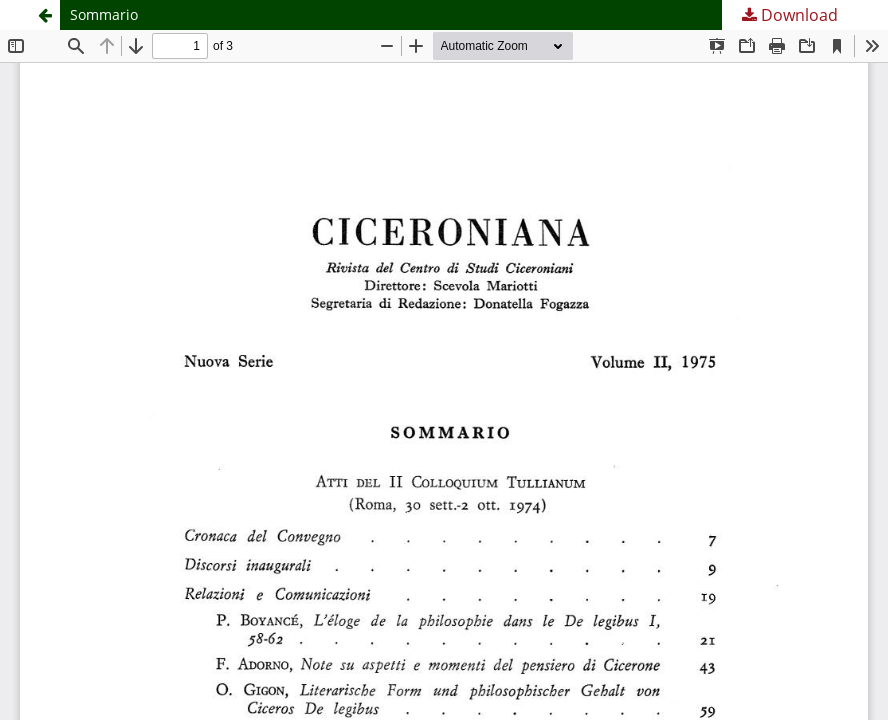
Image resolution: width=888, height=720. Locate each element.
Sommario (104, 14)
